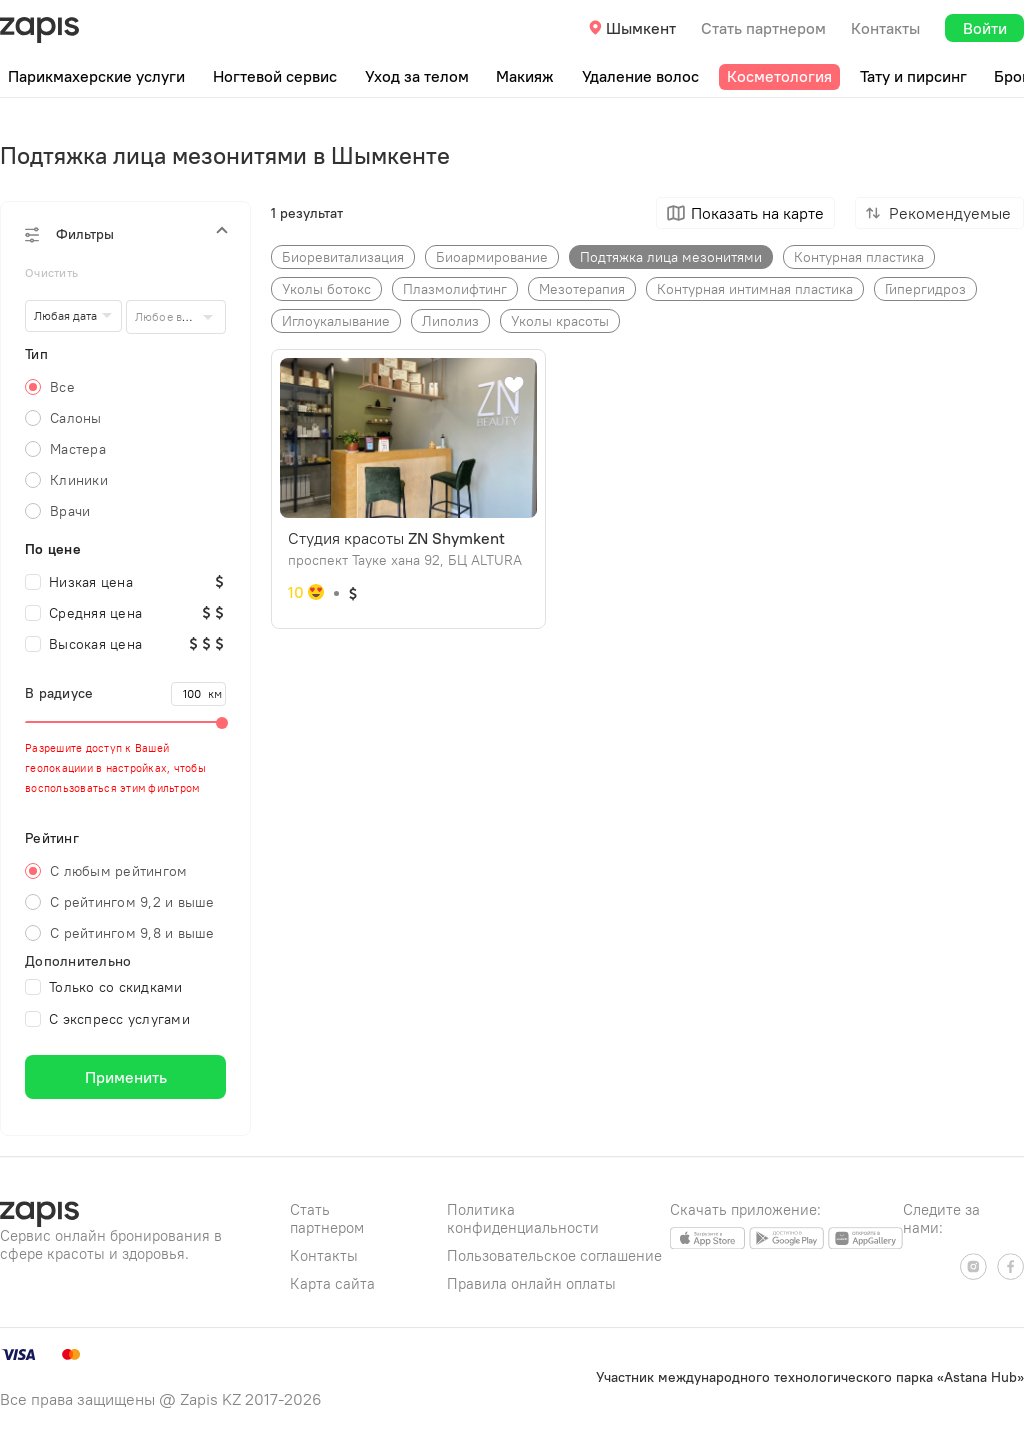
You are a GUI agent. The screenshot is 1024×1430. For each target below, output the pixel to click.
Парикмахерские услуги (96, 76)
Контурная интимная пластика (755, 289)
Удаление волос (640, 76)
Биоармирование (492, 257)
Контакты (885, 28)
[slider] (125, 722)
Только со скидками (104, 987)
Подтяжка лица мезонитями (671, 257)
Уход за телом (417, 76)
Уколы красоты (560, 321)
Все (62, 387)
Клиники (79, 480)
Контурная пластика (859, 257)
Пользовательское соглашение (554, 1255)
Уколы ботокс (326, 289)
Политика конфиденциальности (523, 1218)
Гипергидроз (925, 289)
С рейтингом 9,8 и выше (132, 933)
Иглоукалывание (336, 321)
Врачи (70, 511)
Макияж (525, 76)
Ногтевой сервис (275, 76)
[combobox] (176, 317)
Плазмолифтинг (455, 289)
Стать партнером (763, 28)
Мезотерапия (582, 289)
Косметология (779, 76)
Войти (985, 28)
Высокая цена (83, 644)
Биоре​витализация (343, 257)
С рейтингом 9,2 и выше (132, 902)
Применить (126, 1077)
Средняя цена (83, 613)
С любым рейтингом (118, 871)
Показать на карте (757, 213)
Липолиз (450, 321)
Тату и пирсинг (913, 76)
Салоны (76, 418)
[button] (125, 234)
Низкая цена (79, 582)
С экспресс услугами (107, 1019)
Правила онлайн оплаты (531, 1283)
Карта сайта (332, 1283)
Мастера (78, 449)
